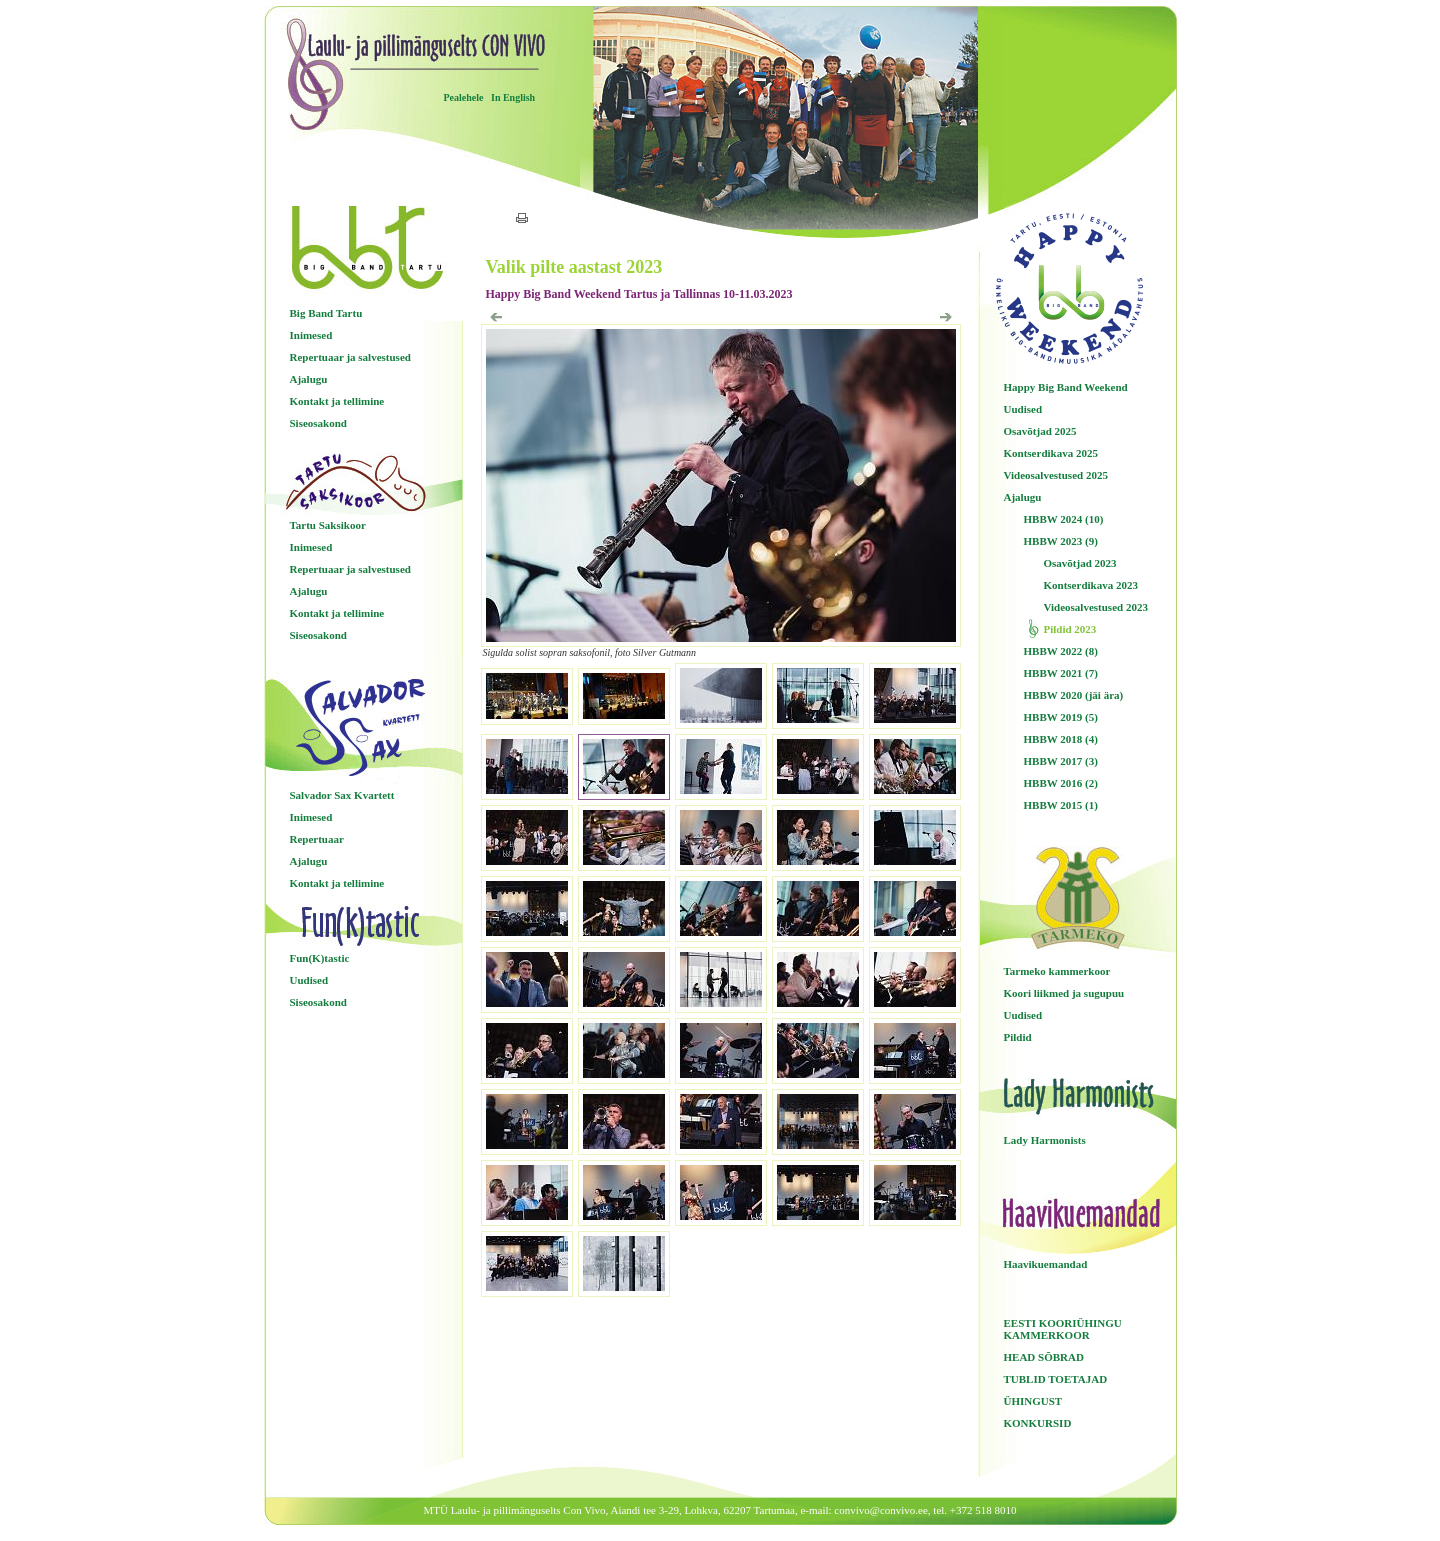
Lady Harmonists (1045, 1140)
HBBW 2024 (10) (1064, 519)
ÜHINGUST (1033, 1401)
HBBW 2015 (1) (1061, 805)
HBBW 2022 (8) (1061, 651)
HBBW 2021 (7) (1061, 673)
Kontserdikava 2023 (1091, 585)
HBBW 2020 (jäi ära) (1074, 695)
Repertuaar (317, 839)
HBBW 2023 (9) (1061, 541)
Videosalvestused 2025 (1056, 475)
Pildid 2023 (1070, 629)
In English (513, 97)
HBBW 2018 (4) (1061, 739)
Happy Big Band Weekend (1066, 387)
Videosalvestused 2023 (1096, 607)
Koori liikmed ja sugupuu (1064, 993)
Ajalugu (309, 379)
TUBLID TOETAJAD (1056, 1379)
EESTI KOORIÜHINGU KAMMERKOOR (1063, 1329)
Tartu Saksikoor (328, 525)
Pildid (1018, 1037)
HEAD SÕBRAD (1044, 1357)
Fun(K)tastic (320, 958)
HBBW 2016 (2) (1061, 783)
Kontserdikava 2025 (1051, 453)
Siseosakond (318, 423)
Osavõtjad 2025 (1040, 431)
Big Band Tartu (326, 313)
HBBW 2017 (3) (1061, 761)
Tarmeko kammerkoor (1057, 971)
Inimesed (311, 335)
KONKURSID (1038, 1423)
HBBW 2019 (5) (1061, 717)
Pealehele (464, 97)
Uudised (309, 980)
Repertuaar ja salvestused (350, 357)
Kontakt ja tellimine (337, 401)
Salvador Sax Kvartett (342, 795)
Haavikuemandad (1046, 1264)
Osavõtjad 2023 (1080, 563)
